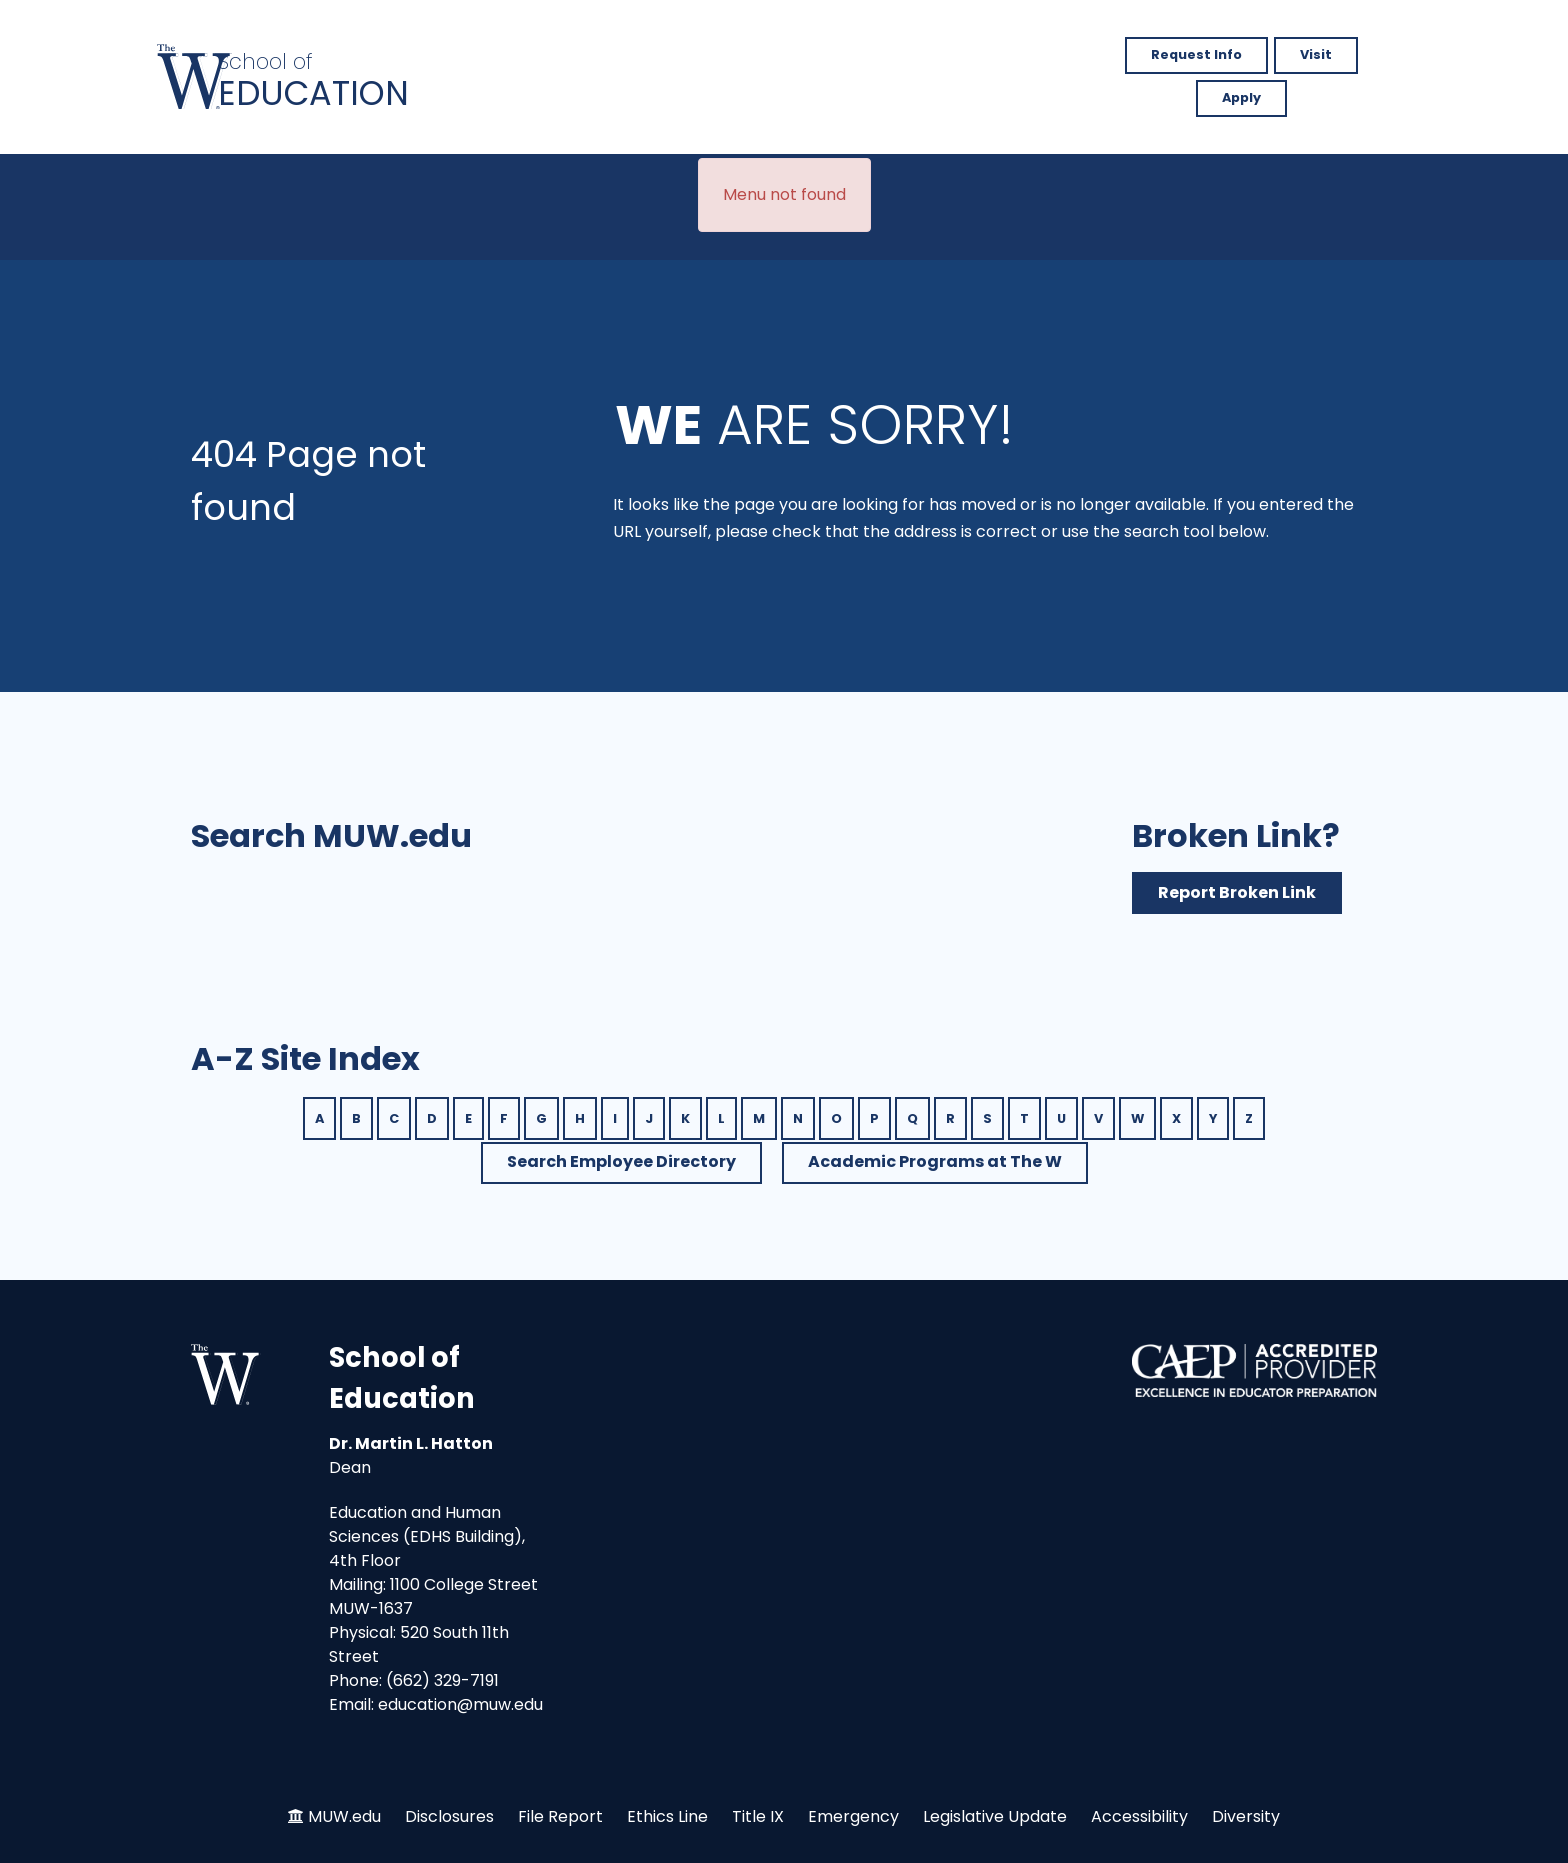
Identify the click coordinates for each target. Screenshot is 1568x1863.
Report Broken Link (1237, 892)
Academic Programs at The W (935, 1161)
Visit (1316, 54)
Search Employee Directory (621, 1161)
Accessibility (1139, 1816)
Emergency (853, 1816)
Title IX (758, 1816)
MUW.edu (344, 1816)
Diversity (1246, 1816)
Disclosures (449, 1816)
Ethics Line (667, 1816)
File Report (560, 1816)
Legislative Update (995, 1816)
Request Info (1196, 54)
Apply (1241, 97)
